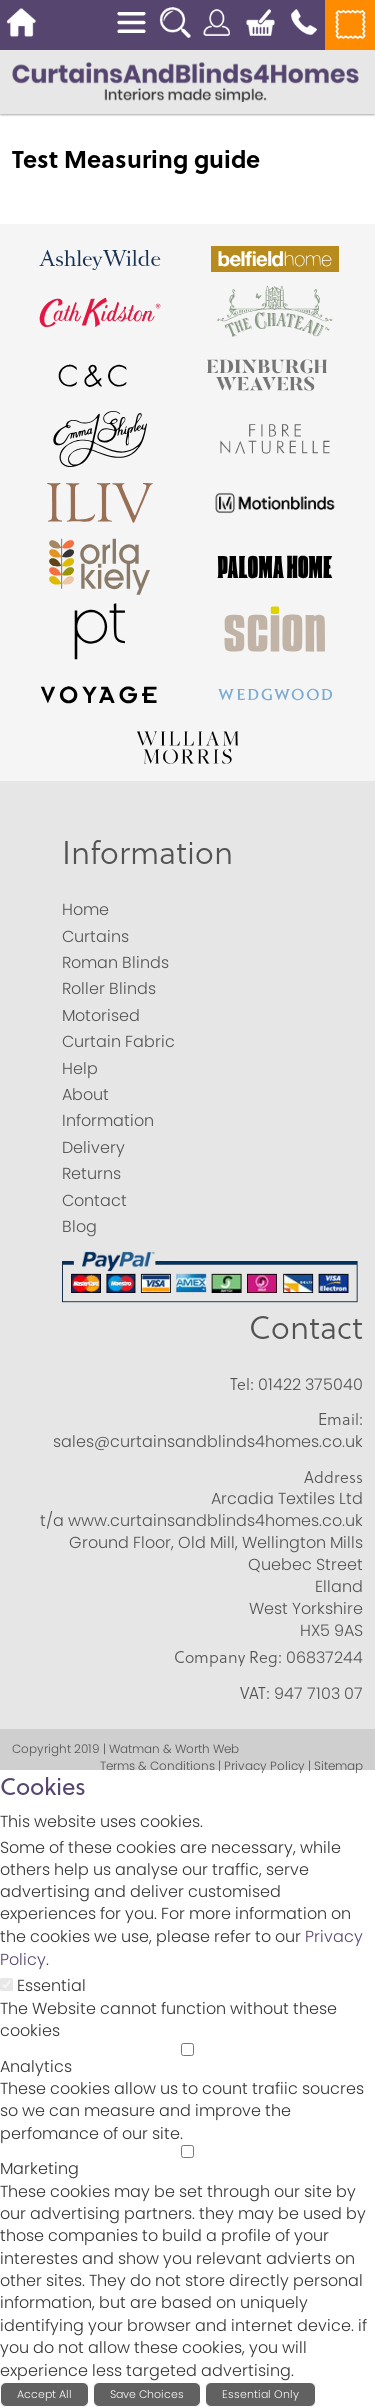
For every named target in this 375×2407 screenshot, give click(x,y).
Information (147, 851)
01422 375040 (310, 1384)
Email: (340, 1419)
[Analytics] (187, 2049)
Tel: (242, 1384)
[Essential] (6, 1984)
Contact (306, 1326)
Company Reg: (228, 1657)
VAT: (255, 1693)
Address (333, 1477)
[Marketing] (187, 2151)
